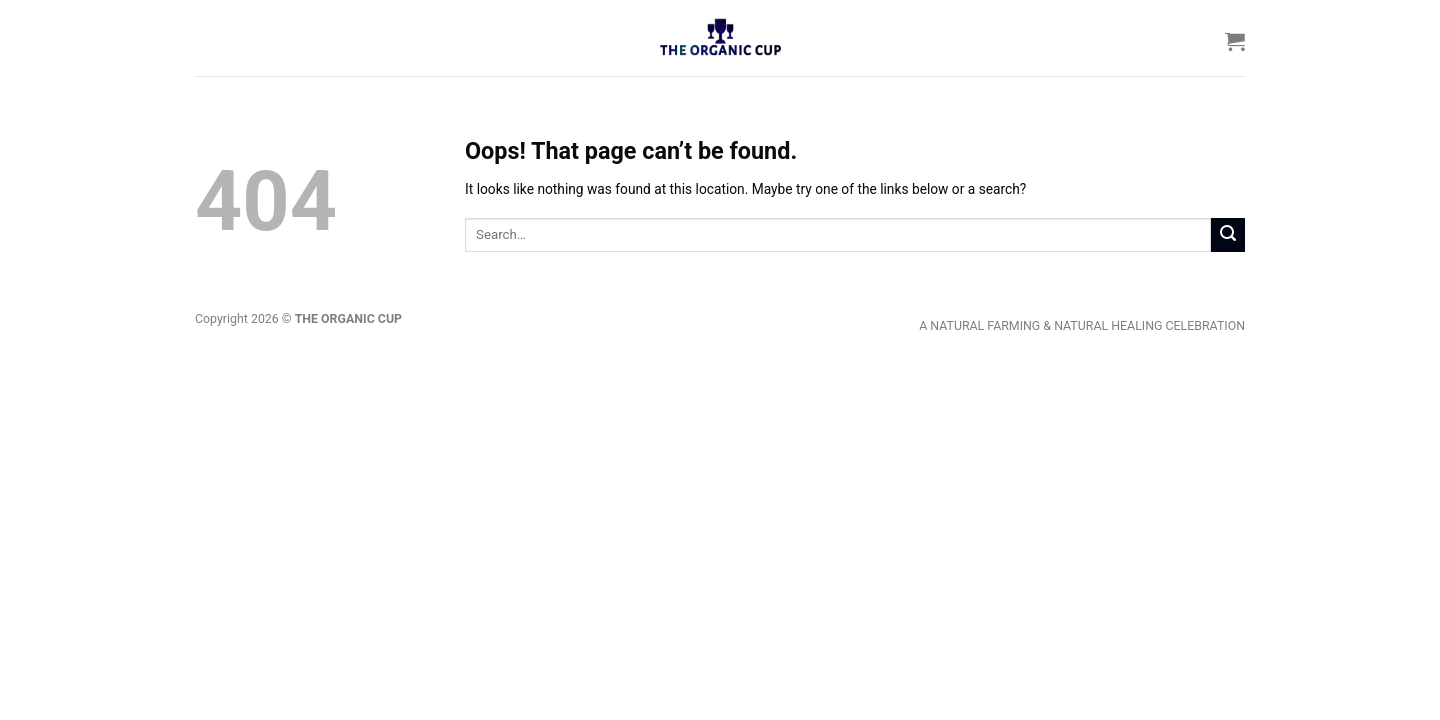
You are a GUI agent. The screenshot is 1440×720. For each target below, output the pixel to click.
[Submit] (1228, 235)
